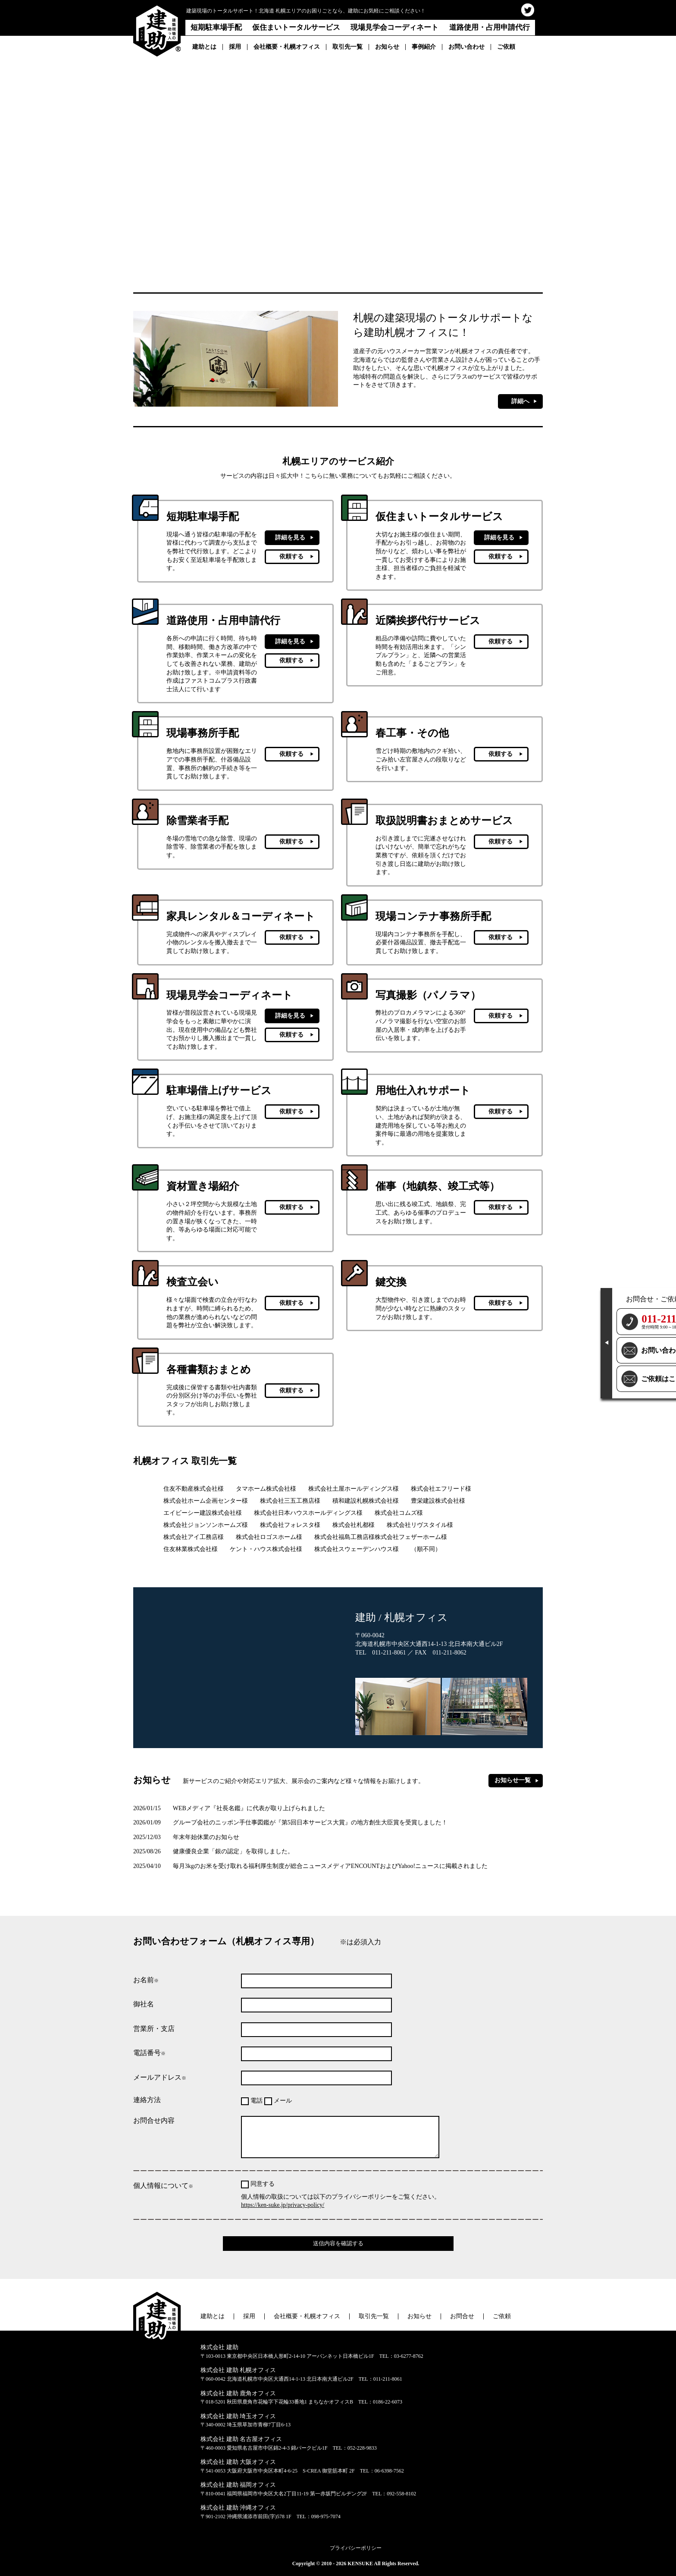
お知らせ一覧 (512, 1780)
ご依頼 (506, 47)
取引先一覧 (347, 47)
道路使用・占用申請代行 (489, 27)
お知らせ (387, 47)
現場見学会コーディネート (394, 27)
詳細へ (520, 401)
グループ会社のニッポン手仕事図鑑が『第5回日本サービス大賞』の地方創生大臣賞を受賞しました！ (290, 1822)
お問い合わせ (466, 47)
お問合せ (462, 2316)
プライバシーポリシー (356, 2548)
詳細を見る (290, 537)
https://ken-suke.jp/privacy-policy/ (282, 2205)
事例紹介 (424, 47)
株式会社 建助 (219, 2347)
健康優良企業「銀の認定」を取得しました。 (213, 1851)
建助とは (204, 47)
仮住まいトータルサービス (296, 27)
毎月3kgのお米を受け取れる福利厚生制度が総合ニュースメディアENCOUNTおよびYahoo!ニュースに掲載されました (310, 1866)
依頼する (291, 556)
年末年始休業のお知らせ (186, 1837)
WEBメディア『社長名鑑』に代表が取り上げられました (229, 1808)
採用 (235, 47)
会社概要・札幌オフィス (287, 47)
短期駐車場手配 (216, 27)
